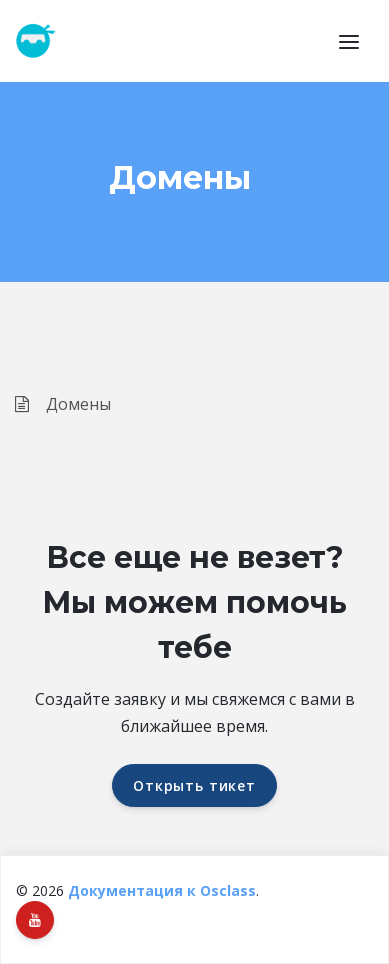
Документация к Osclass (162, 890)
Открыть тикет (194, 785)
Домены (63, 404)
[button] (349, 41)
